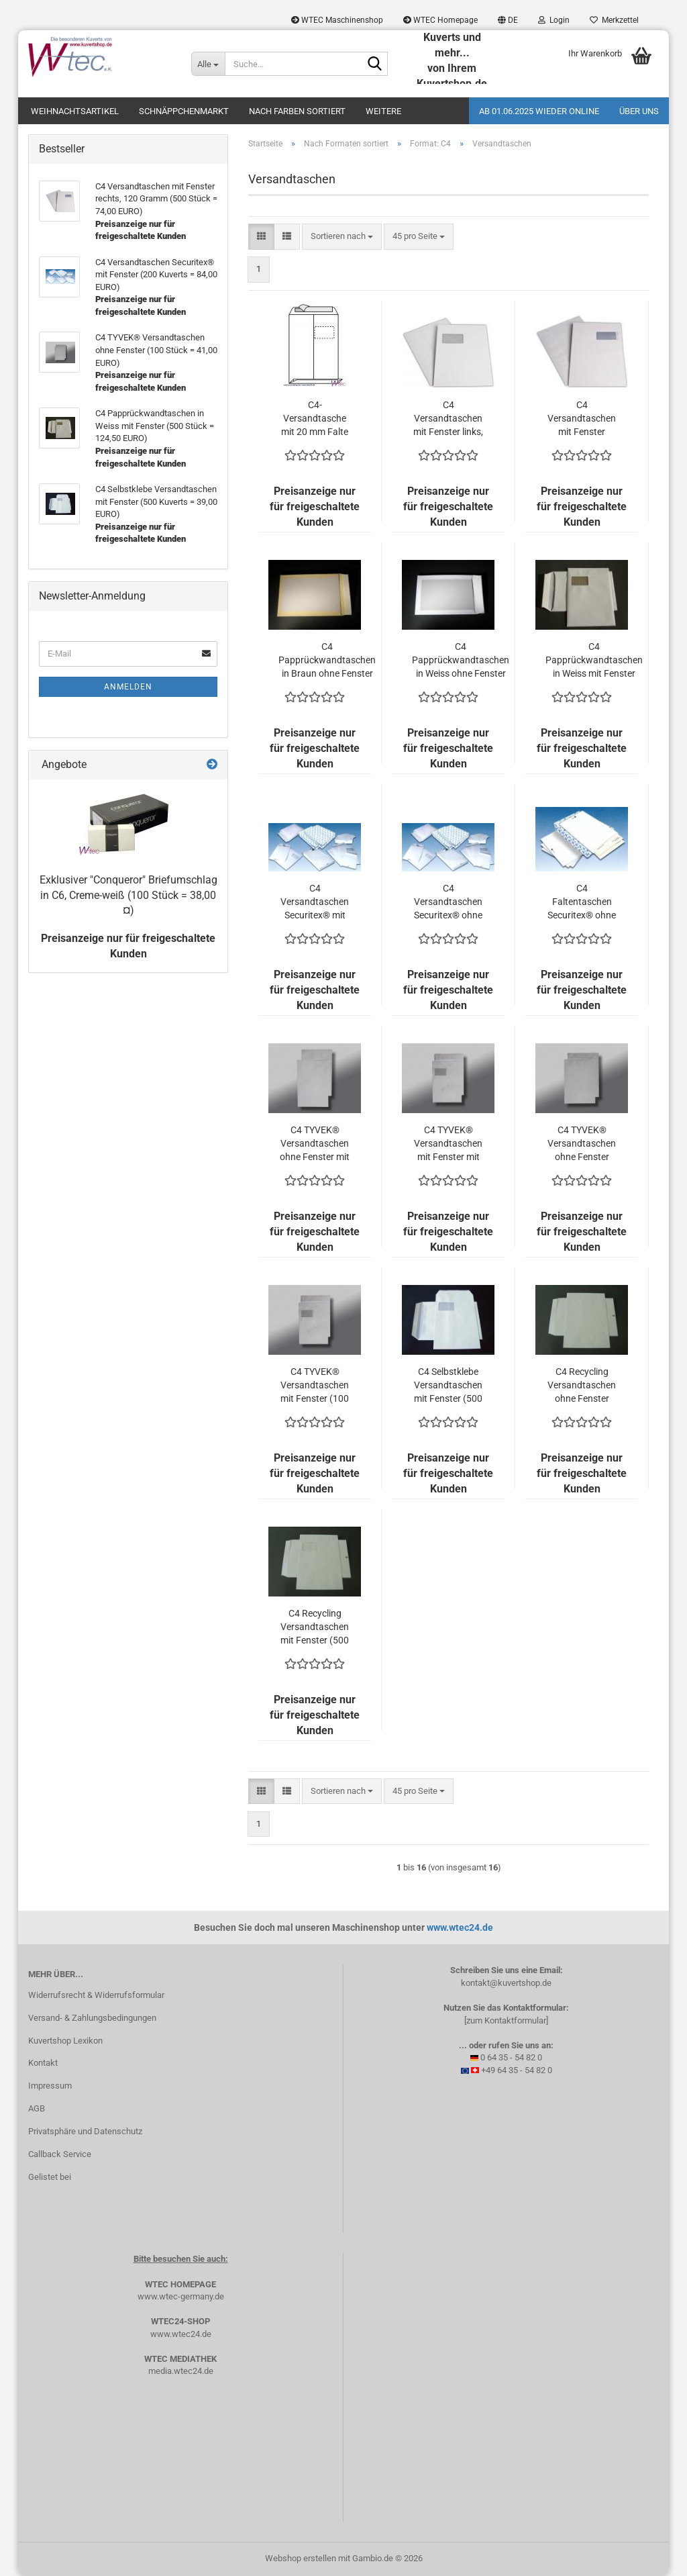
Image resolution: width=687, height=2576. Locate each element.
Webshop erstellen (300, 2558)
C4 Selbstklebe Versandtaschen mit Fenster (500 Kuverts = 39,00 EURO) (448, 1385)
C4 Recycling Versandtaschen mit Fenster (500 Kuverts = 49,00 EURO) (314, 1627)
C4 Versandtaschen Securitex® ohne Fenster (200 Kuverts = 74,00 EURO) (448, 902)
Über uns (639, 111)
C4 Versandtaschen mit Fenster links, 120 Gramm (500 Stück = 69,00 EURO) (448, 418)
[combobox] (342, 237)
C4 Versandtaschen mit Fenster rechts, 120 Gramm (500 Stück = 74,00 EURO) (581, 418)
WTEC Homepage (440, 20)
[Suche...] (208, 64)
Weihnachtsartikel (75, 111)
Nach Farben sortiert (297, 111)
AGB (36, 2108)
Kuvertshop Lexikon (65, 2041)
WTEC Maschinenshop (337, 20)
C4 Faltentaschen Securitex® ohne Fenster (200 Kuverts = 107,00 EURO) (582, 902)
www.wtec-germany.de (181, 2296)
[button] (508, 20)
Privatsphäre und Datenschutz (85, 2131)
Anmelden (128, 686)
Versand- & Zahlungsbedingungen (92, 2018)
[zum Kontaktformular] (506, 2020)
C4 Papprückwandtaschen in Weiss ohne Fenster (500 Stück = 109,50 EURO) (460, 660)
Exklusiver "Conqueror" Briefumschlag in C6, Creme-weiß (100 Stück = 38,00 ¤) (128, 895)
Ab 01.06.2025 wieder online (539, 111)
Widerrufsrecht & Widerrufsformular (96, 1995)
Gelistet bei (49, 2177)
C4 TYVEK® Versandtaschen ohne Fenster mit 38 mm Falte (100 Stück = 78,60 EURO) (315, 1144)
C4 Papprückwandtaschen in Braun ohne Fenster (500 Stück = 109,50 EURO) (327, 660)
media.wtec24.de (180, 2371)
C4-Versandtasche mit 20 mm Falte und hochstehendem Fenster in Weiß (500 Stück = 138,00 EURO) (314, 418)
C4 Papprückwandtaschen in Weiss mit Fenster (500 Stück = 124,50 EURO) (594, 660)
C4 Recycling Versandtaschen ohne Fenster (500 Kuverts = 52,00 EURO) (581, 1385)
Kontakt (43, 2063)
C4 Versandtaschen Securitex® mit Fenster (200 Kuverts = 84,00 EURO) (314, 902)
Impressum (50, 2086)
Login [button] (554, 20)
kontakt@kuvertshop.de (506, 1983)
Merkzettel (614, 20)
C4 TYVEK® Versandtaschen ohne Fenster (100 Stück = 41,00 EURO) (581, 1144)
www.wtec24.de (460, 1927)
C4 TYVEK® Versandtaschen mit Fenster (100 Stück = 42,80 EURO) (314, 1385)
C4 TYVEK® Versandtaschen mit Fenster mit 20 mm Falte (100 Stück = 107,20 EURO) (448, 1144)
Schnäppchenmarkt (184, 111)
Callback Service (59, 2154)
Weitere (383, 111)
